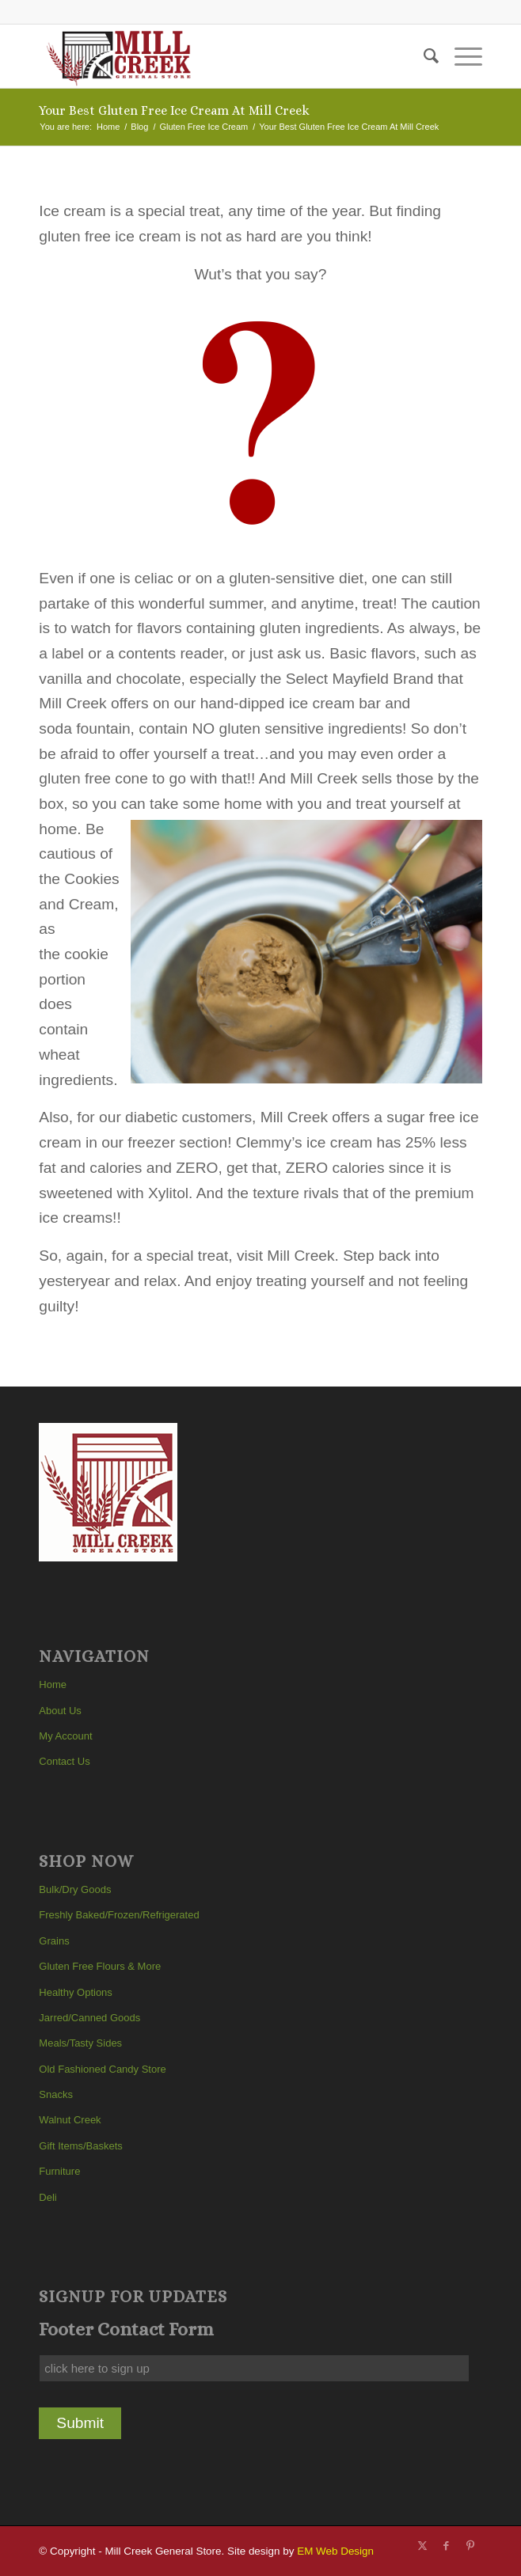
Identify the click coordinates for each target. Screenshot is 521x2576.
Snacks (56, 2094)
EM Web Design (335, 2551)
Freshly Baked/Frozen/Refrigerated (119, 1915)
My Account (65, 1736)
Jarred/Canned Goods (89, 2018)
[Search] (423, 56)
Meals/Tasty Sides (80, 2043)
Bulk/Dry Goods (75, 1889)
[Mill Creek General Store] (216, 56)
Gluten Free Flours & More (100, 1966)
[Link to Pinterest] (470, 2546)
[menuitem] (423, 56)
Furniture (59, 2171)
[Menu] (460, 56)
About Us (60, 1711)
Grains (54, 1941)
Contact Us (64, 1761)
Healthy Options (75, 1992)
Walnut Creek (70, 2120)
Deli (47, 2197)
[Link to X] (423, 2546)
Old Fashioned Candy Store (102, 2069)
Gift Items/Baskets (80, 2146)
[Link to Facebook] (446, 2546)
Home (53, 1684)
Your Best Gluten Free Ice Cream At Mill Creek (174, 110)
